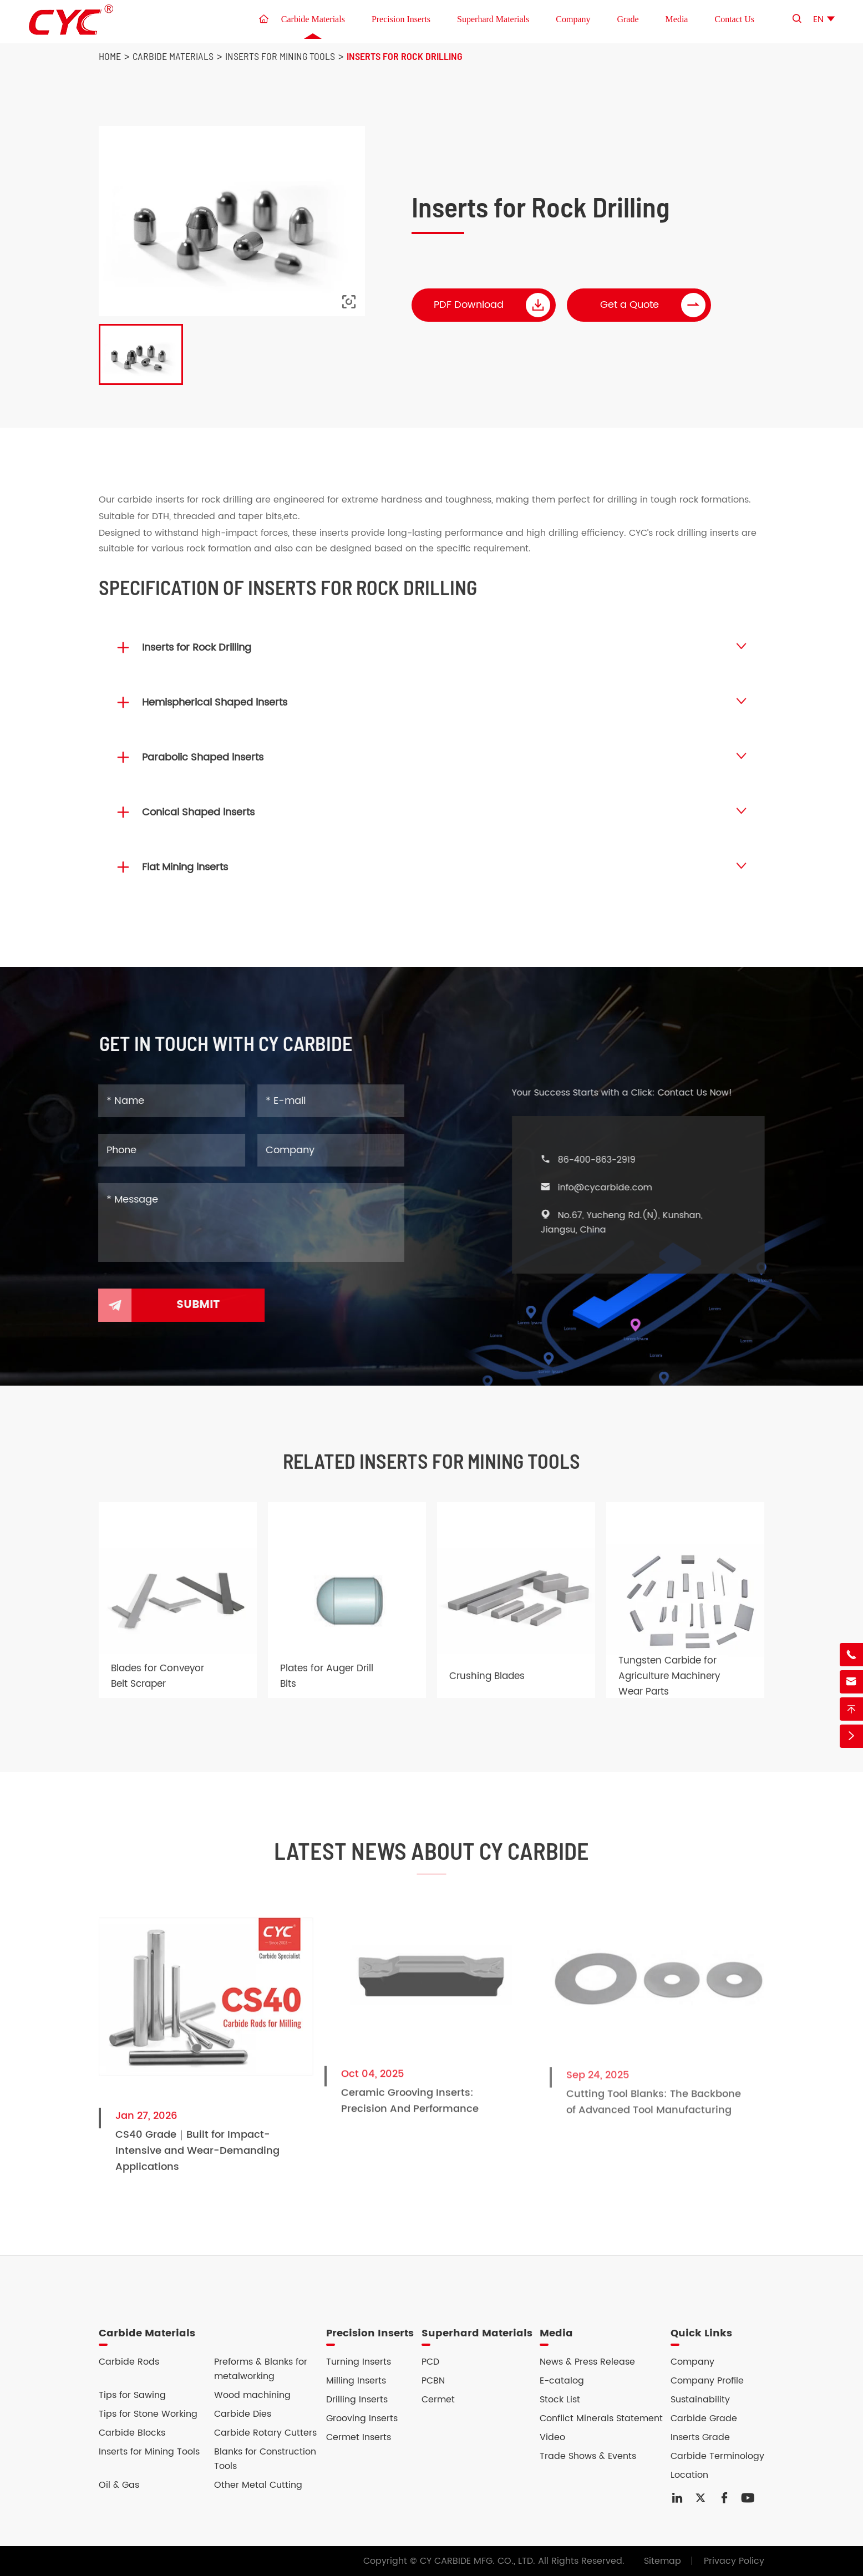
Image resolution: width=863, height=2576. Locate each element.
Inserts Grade (700, 2437)
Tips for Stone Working (148, 2414)
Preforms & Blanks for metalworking (260, 2369)
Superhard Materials (493, 19)
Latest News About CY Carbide (431, 1860)
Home (110, 56)
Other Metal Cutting (258, 2485)
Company (573, 19)
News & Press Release (587, 2362)
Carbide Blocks (132, 2433)
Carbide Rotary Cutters (265, 2433)
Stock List (560, 2399)
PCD (430, 2362)
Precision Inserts (401, 19)
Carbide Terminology (717, 2456)
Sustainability (700, 2399)
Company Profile (707, 2381)
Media (677, 19)
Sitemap (662, 2561)
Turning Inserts (358, 2362)
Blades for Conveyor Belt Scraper (157, 1685)
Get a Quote (653, 305)
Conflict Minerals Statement (601, 2418)
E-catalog (562, 2381)
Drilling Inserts (357, 2399)
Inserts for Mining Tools (280, 56)
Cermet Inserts (358, 2437)
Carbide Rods (129, 2362)
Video (552, 2437)
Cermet (438, 2399)
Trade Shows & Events (588, 2456)
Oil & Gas (119, 2485)
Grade (627, 19)
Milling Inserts (356, 2381)
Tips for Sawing (132, 2395)
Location (689, 2475)
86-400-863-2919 (607, 1160)
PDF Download (492, 305)
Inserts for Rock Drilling (405, 56)
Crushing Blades (487, 1685)
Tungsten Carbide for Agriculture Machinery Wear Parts (669, 1685)
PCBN (433, 2381)
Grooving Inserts (362, 2418)
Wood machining (252, 2395)
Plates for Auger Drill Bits (326, 1685)
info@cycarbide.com (615, 1187)
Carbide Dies (242, 2414)
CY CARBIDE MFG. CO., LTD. (477, 2561)
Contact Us (734, 19)
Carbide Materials (313, 19)
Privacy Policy (734, 2561)
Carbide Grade (704, 2418)
